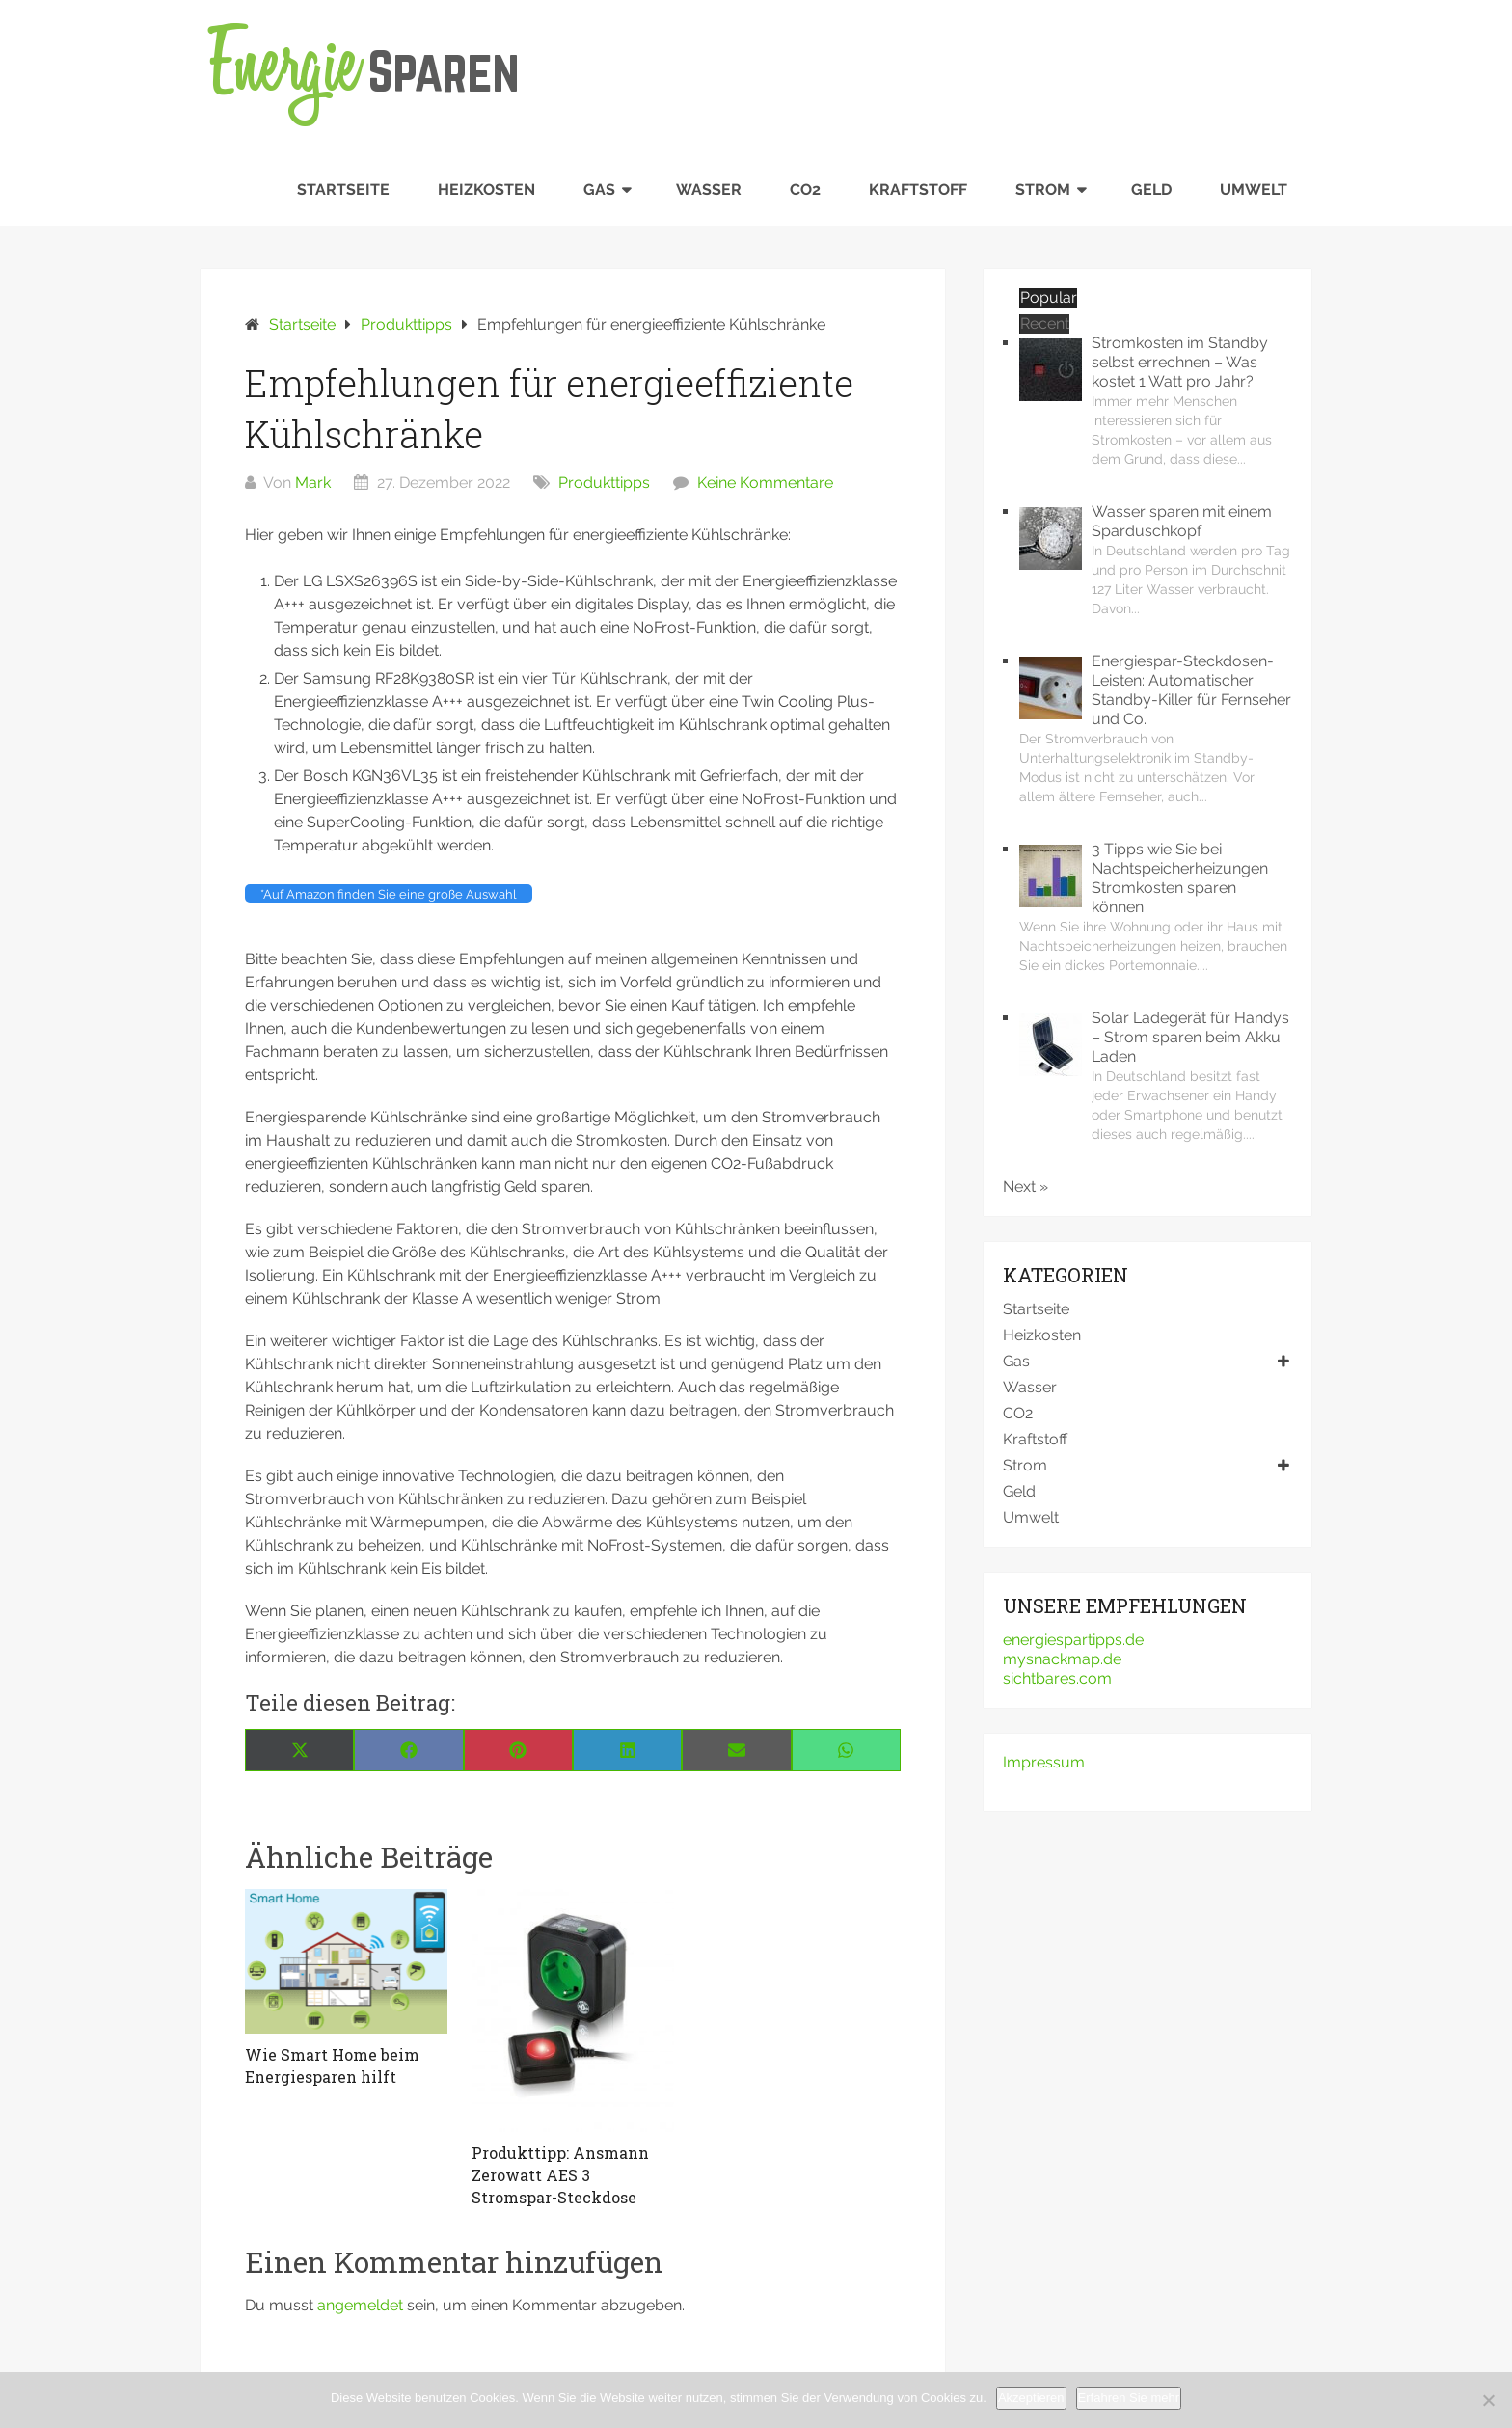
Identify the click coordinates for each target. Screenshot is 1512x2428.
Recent (1044, 323)
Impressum (1044, 1762)
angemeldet (360, 2305)
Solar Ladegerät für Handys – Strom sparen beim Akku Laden (1190, 1037)
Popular (1048, 297)
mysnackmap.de (1062, 1659)
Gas (599, 189)
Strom (1042, 189)
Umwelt (1253, 189)
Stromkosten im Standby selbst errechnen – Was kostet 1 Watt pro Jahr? (1180, 362)
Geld (1151, 189)
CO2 (805, 189)
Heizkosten (486, 189)
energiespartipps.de (1073, 1640)
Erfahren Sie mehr (1129, 2397)
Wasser (709, 189)
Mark (313, 482)
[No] (1488, 2400)
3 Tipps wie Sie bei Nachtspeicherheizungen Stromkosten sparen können (1180, 878)
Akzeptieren (1031, 2397)
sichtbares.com (1057, 1678)
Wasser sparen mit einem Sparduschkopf (1182, 521)
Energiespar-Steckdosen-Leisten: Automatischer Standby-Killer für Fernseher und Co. (1191, 690)
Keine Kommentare (765, 482)
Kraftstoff (918, 189)
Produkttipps (604, 482)
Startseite (343, 189)
